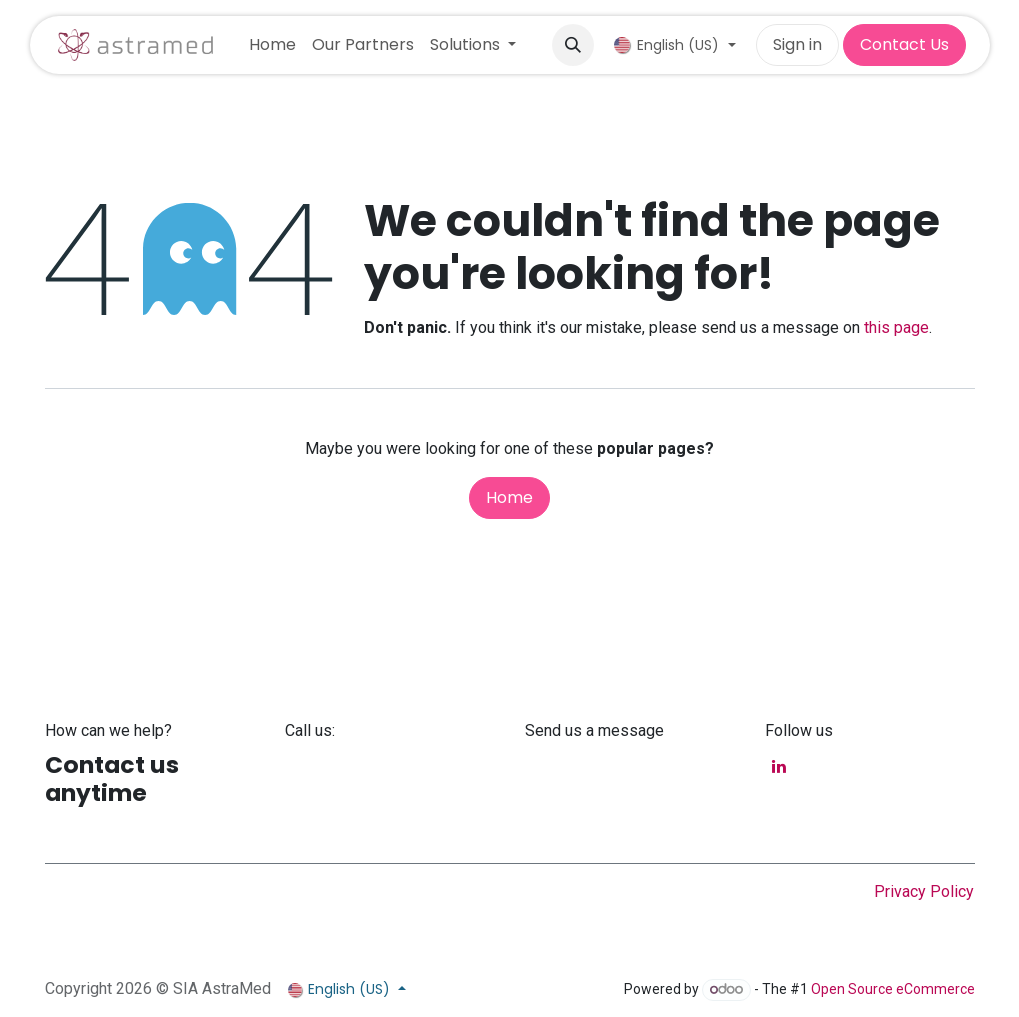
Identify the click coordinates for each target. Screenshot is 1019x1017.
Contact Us (904, 44)
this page (896, 327)
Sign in (797, 44)
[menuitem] (272, 45)
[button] (573, 45)
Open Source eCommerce (893, 989)
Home (509, 497)
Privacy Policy (924, 891)
